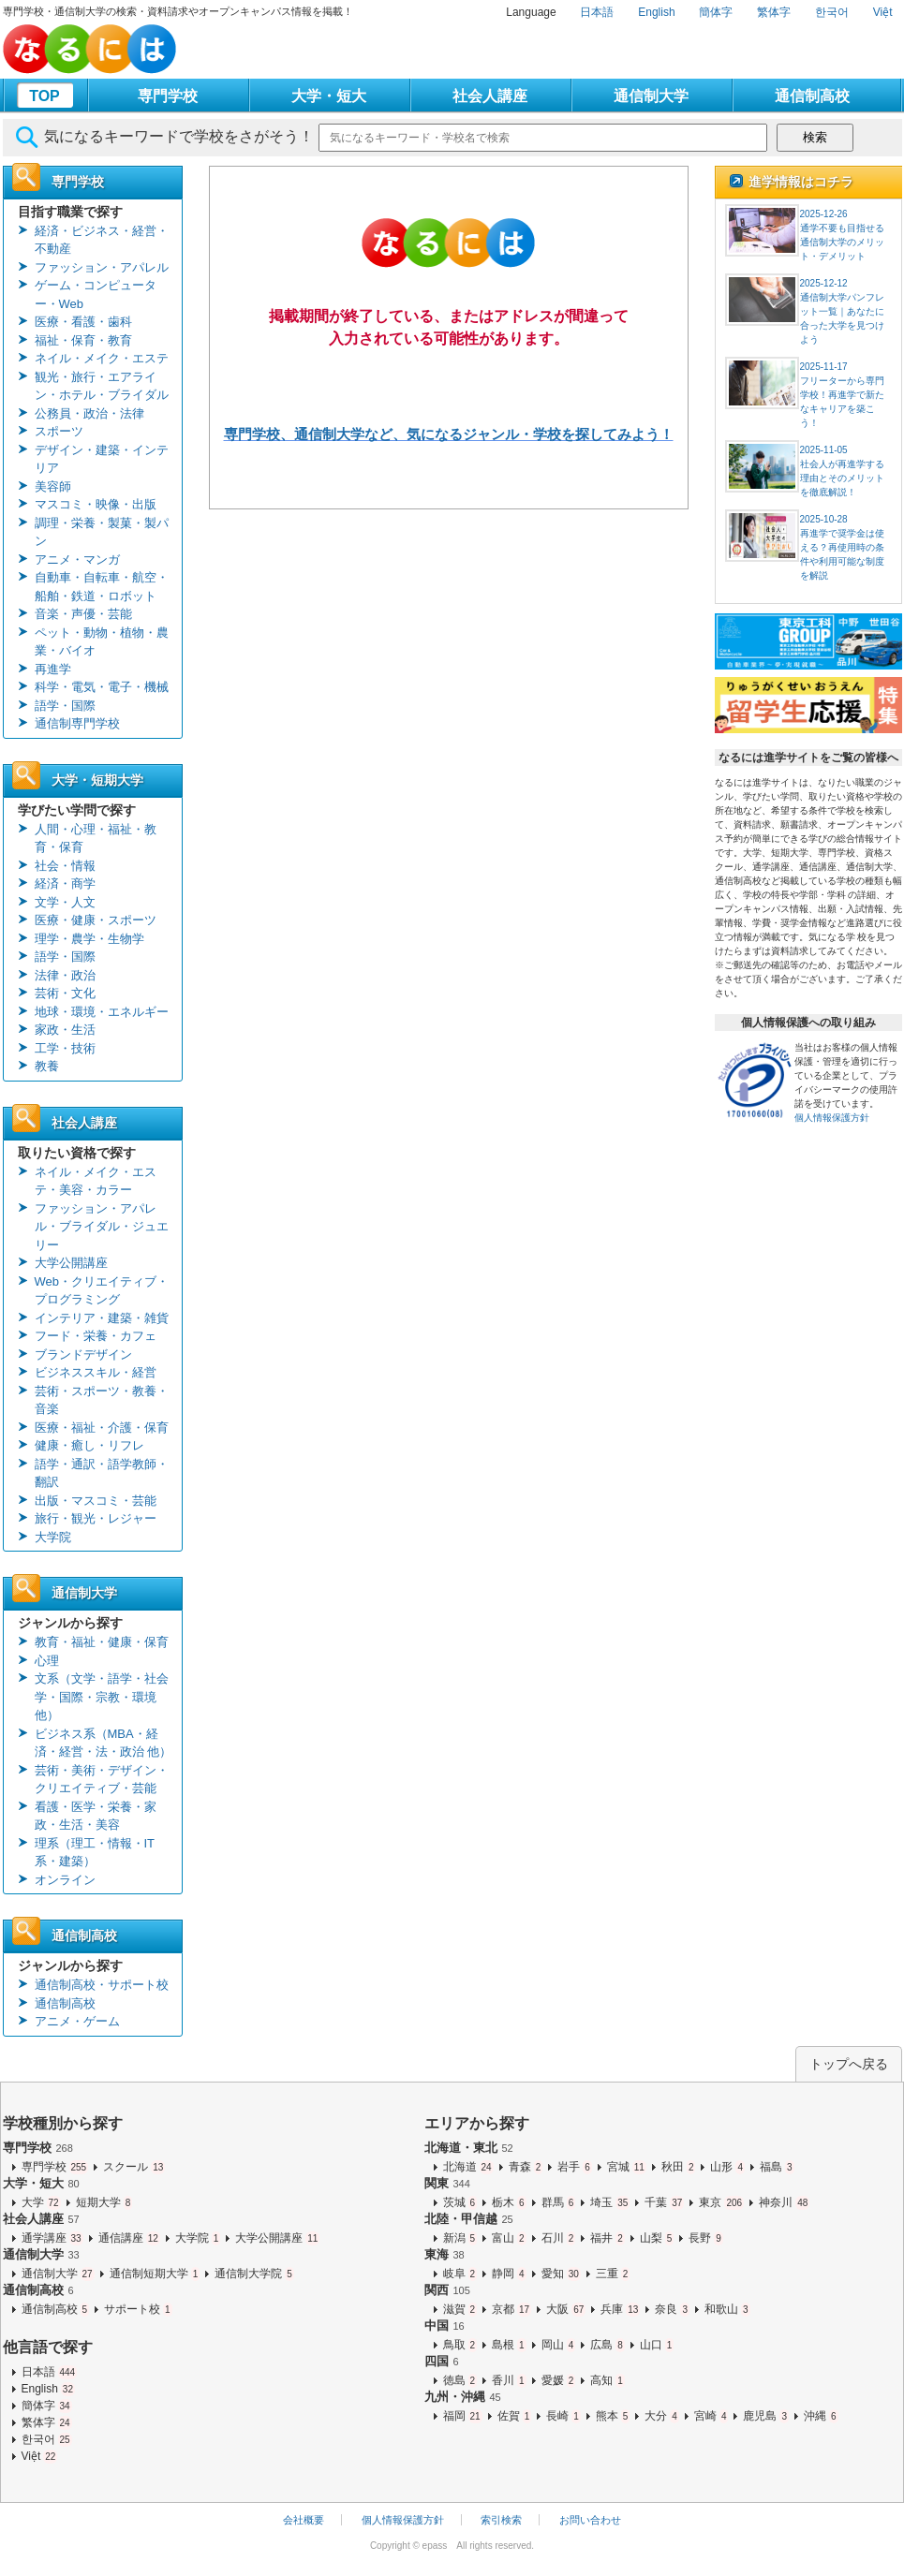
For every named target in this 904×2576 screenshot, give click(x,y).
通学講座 (52, 2238)
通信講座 (129, 2238)
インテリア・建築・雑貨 (102, 1318)
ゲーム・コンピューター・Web (95, 294)
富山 (509, 2238)
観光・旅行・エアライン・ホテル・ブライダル (102, 386)
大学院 (53, 1537)
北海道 (468, 2166)
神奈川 (784, 2202)
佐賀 (514, 2415)
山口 (657, 2344)
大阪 (565, 2309)
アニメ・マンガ (77, 559)
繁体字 (774, 12)
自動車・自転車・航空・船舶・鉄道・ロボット (102, 586)
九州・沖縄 (462, 2397)
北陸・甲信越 (468, 2219)
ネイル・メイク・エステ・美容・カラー (95, 1181)
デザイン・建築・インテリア (102, 459)
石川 (558, 2238)
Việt (883, 12)
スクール (134, 2166)
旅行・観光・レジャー (95, 1518)
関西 (447, 2290)
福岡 (462, 2415)
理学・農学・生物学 (89, 939)
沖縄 (821, 2415)
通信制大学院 (254, 2273)
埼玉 (610, 2202)
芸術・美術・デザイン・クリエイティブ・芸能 (102, 1779)
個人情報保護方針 (831, 1117)
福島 (777, 2166)
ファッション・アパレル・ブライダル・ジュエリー (102, 1226)
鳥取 (460, 2344)
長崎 (563, 2415)
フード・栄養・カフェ (95, 1336)
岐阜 (460, 2273)
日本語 (597, 12)
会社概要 (303, 2519)
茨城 (460, 2202)
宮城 (626, 2166)
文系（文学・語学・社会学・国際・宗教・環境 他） (102, 1696)
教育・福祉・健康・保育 (102, 1642)
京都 (511, 2309)
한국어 (832, 12)
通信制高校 (812, 96)
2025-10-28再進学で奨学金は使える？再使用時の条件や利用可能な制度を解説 (842, 547)
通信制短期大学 (155, 2273)
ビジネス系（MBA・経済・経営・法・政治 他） (103, 1743)
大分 (662, 2415)
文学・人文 (65, 902)
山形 (727, 2166)
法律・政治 (65, 975)
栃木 (509, 2202)
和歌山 (727, 2309)
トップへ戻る (848, 2063)
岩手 (574, 2166)
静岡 (509, 2273)
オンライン (65, 1880)
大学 (41, 2202)
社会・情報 (65, 866)
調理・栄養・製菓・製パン (102, 532)
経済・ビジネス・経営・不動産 (102, 240)
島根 (509, 2344)
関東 (447, 2183)
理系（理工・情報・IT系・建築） (95, 1852)
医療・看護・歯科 (83, 322)
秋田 (678, 2166)
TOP (44, 96)
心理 (47, 1661)
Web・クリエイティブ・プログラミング (102, 1290)
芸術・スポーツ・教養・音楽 (102, 1400)
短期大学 (104, 2202)
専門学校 (168, 96)
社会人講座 (489, 96)
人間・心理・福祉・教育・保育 (95, 838)
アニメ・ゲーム (77, 2021)
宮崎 (711, 2415)
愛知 (561, 2273)
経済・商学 (65, 883)
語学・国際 (65, 706)
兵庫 (620, 2309)
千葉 (664, 2202)
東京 (721, 2202)
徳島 (460, 2380)
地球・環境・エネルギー (102, 1012)
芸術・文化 (65, 993)
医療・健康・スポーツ (95, 920)
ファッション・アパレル (102, 267)
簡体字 (716, 12)
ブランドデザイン (83, 1354)
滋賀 (460, 2309)
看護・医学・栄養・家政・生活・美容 (95, 1816)
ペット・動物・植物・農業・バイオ (102, 642)
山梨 (657, 2238)
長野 (706, 2238)
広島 (607, 2344)
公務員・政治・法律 (89, 413)
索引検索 (501, 2519)
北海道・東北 (468, 2148)
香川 (509, 2380)
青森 (526, 2166)
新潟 (460, 2238)
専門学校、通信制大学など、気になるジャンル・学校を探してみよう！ (449, 434)
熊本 (613, 2415)
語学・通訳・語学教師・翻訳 (102, 1473)
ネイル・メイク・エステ (102, 358)
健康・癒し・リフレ (89, 1445)
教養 (47, 1066)
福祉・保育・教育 (83, 340)
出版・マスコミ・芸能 (95, 1501)
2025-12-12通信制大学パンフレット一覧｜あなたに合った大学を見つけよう (842, 311)
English (656, 12)
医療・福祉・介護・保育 (102, 1427)
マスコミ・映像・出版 (95, 504)
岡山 (558, 2344)
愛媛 (558, 2380)
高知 (607, 2380)
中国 (444, 2325)
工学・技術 (65, 1048)
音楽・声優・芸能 (83, 614)
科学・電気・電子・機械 (102, 687)
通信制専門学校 (77, 723)
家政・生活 (65, 1030)
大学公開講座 (71, 1263)
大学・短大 (328, 96)
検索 (815, 137)
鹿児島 (766, 2415)
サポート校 (138, 2309)
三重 (613, 2273)
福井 (607, 2238)
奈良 (672, 2309)
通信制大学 (651, 96)
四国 (441, 2361)
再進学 (53, 669)
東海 (444, 2254)
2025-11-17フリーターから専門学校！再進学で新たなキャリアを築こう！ (842, 394)
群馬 (558, 2202)
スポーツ (59, 431)
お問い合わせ (590, 2519)
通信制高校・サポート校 (102, 1985)
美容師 (53, 486)
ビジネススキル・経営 (95, 1372)
